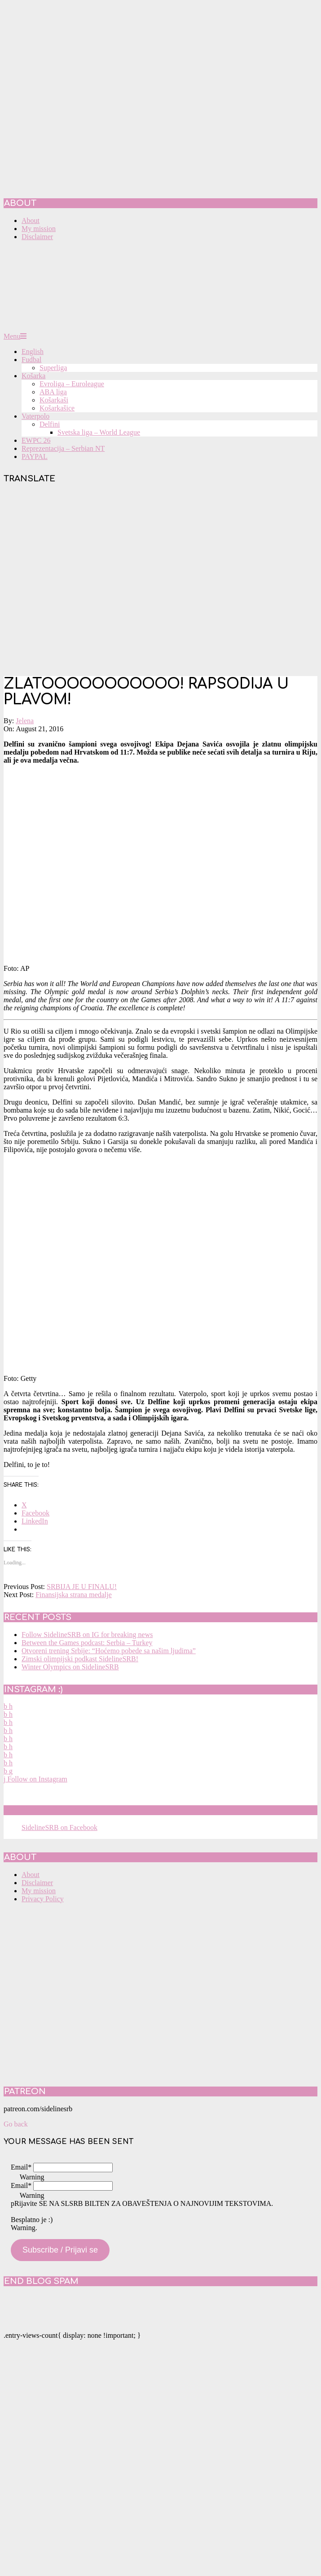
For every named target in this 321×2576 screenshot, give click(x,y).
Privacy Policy (43, 1899)
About (31, 1874)
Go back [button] (16, 2124)
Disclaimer (37, 1882)
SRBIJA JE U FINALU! (82, 1586)
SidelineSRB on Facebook (68, 1810)
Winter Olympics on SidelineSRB (70, 1667)
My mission (39, 1891)
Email (21, 2167)
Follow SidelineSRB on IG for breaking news (87, 1634)
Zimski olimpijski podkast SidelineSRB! (80, 1659)
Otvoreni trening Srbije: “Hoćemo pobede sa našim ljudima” (109, 1651)
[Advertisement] (84, 581)
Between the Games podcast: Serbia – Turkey (87, 1642)
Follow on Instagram (35, 1779)
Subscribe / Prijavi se (60, 2249)
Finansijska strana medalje (73, 1594)
